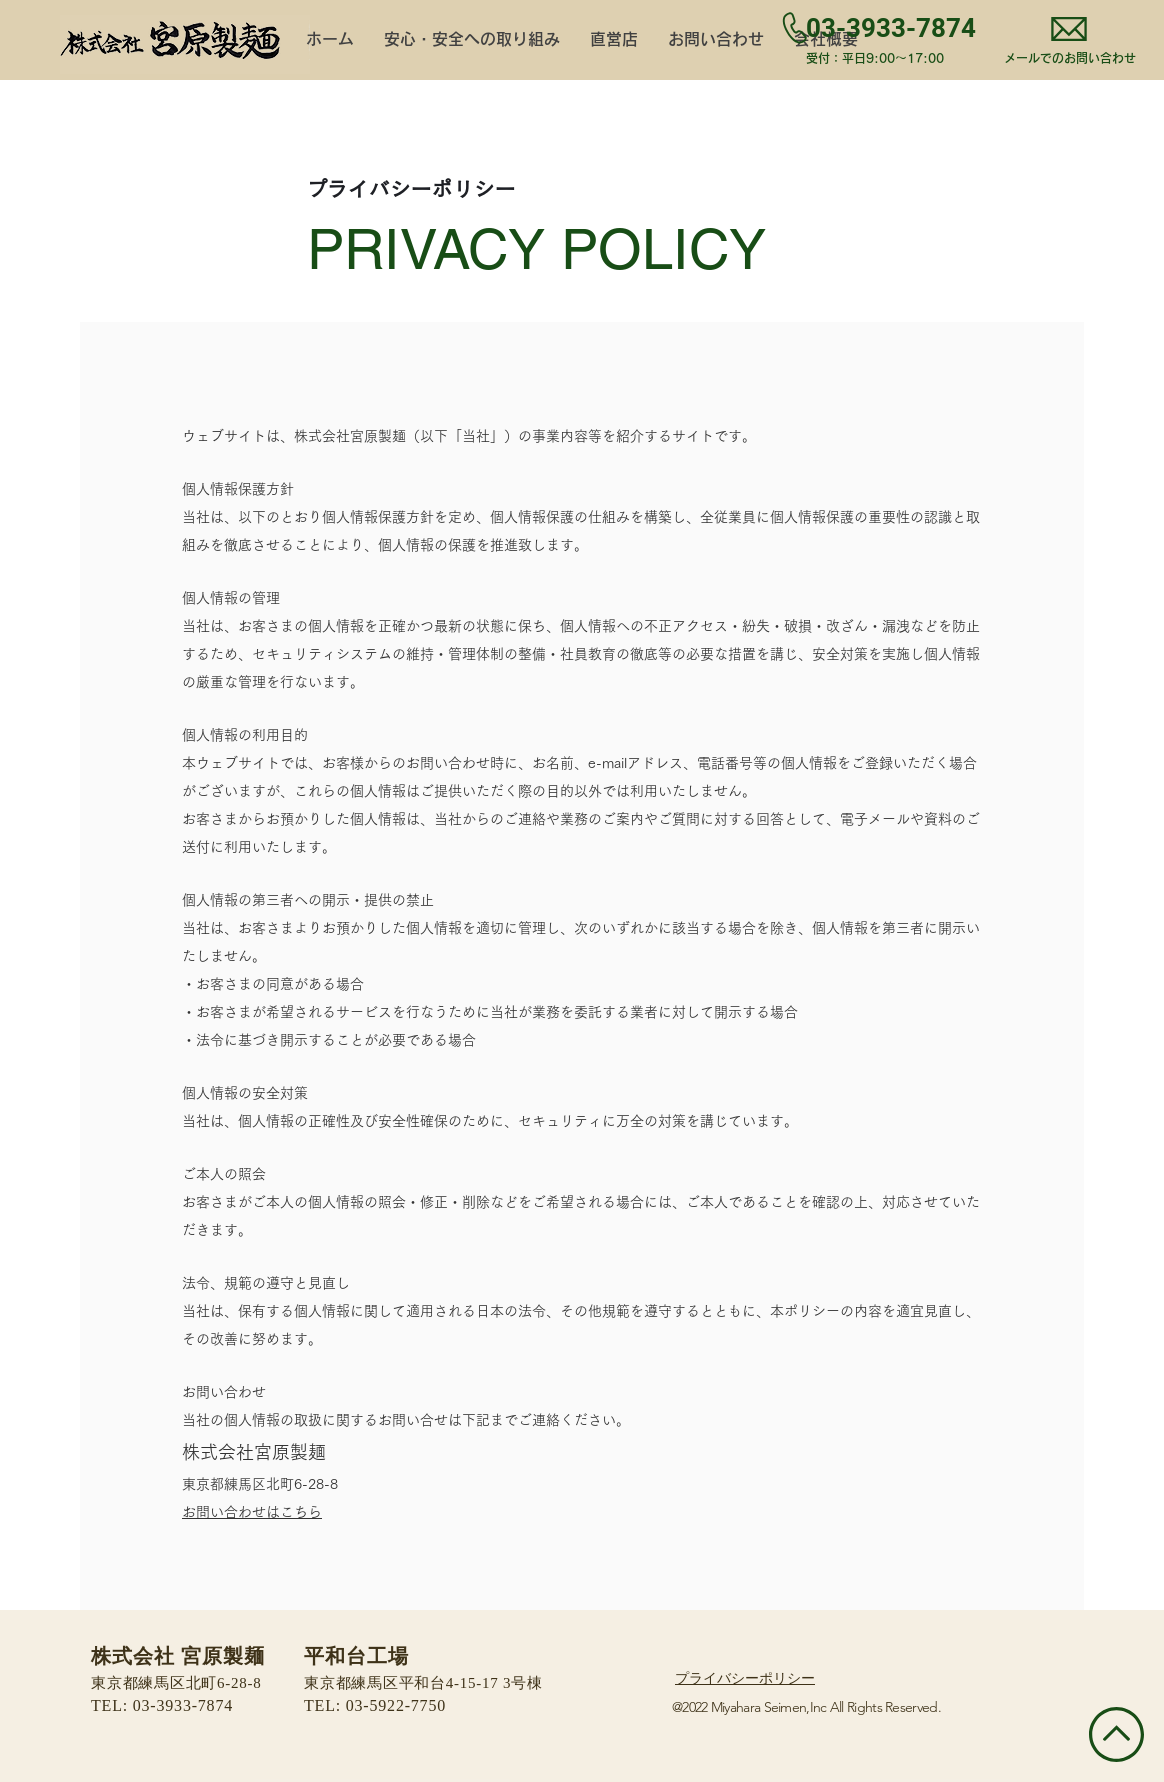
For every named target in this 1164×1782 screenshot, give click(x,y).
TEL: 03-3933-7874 (162, 1706)
